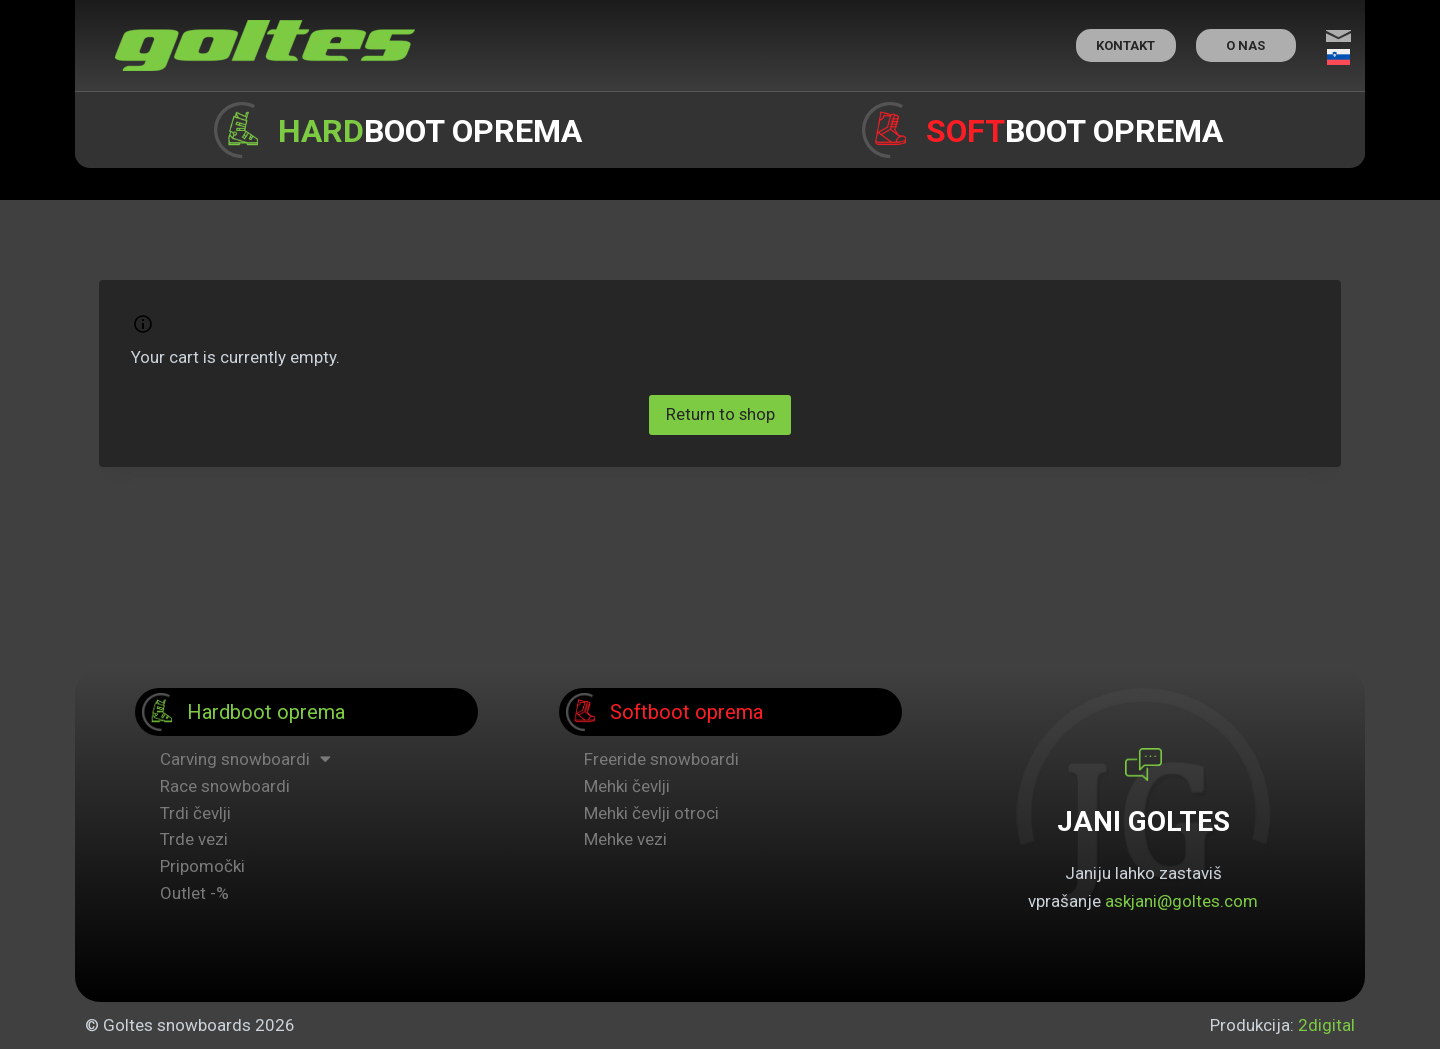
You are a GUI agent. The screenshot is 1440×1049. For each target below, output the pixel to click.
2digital (1326, 1025)
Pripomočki (202, 866)
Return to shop (720, 415)
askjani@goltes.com (1182, 901)
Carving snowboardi (245, 759)
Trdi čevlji (196, 813)
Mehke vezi (625, 839)
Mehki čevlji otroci (652, 813)
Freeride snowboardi (661, 759)
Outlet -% (194, 893)
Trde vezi (194, 839)
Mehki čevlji (627, 786)
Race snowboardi (225, 786)
